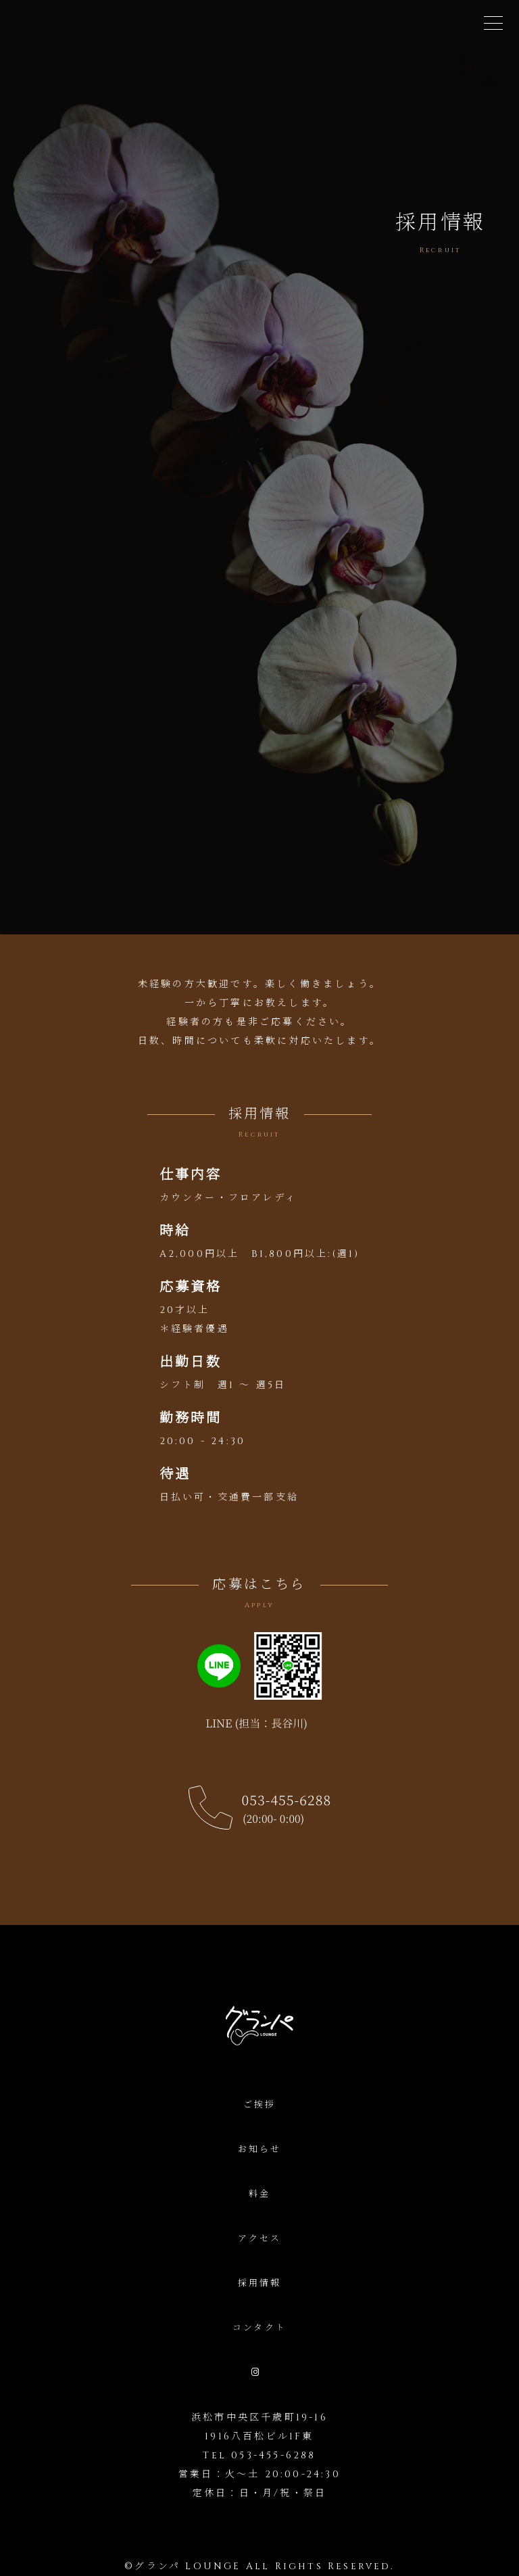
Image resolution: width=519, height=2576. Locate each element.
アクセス (260, 2239)
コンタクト (259, 2328)
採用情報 (260, 2283)
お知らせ (260, 2149)
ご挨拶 (259, 2105)
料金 (259, 2194)
